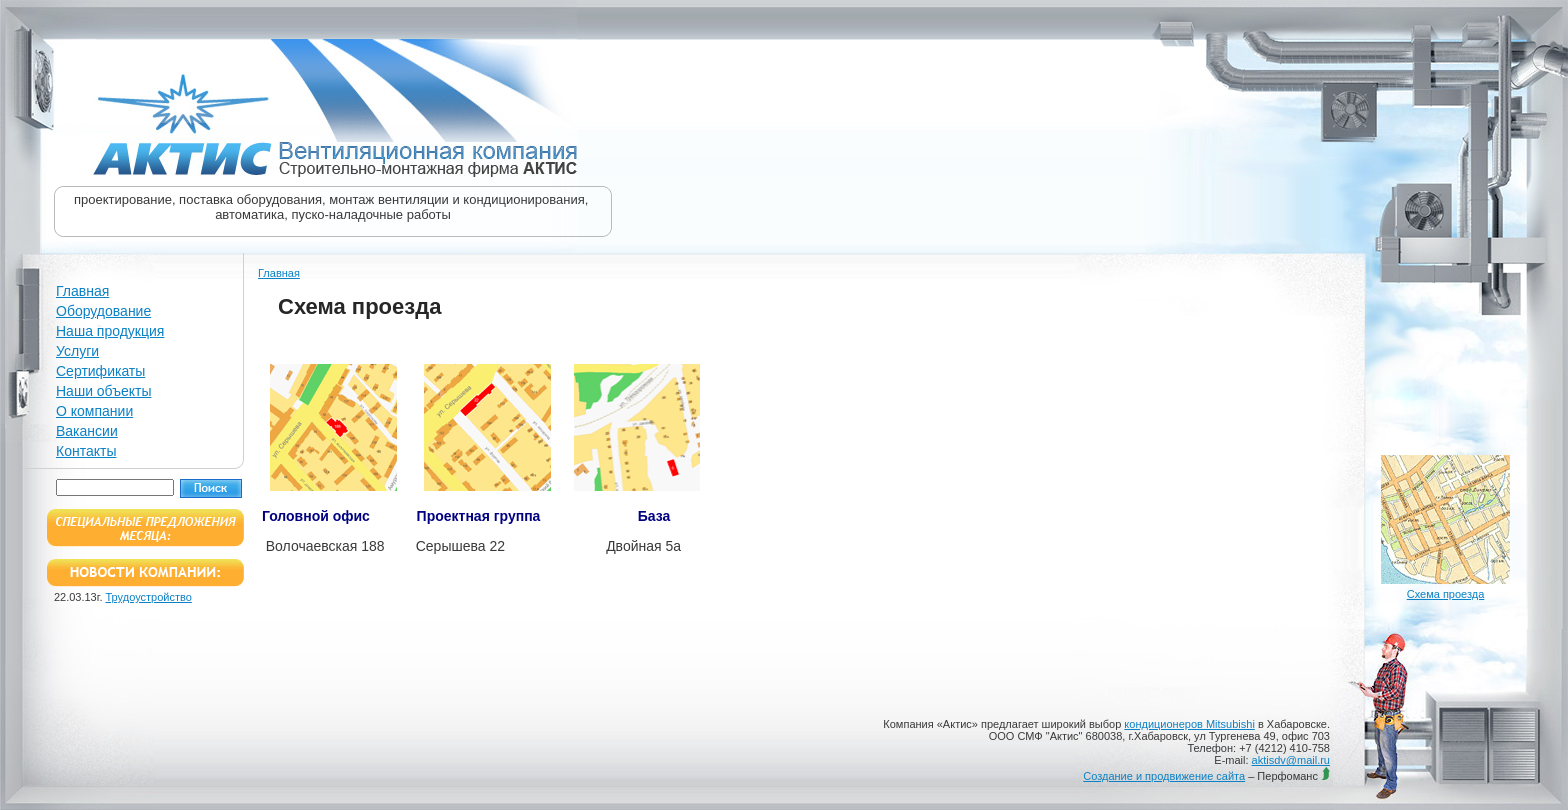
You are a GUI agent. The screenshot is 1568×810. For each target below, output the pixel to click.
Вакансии (87, 431)
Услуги (77, 351)
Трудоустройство (149, 597)
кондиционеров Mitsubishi (1189, 724)
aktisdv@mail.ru (1291, 760)
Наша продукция (110, 331)
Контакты (86, 451)
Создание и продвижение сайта (1164, 776)
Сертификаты (100, 371)
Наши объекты (103, 391)
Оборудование (103, 311)
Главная (82, 291)
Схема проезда (1446, 594)
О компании (94, 411)
